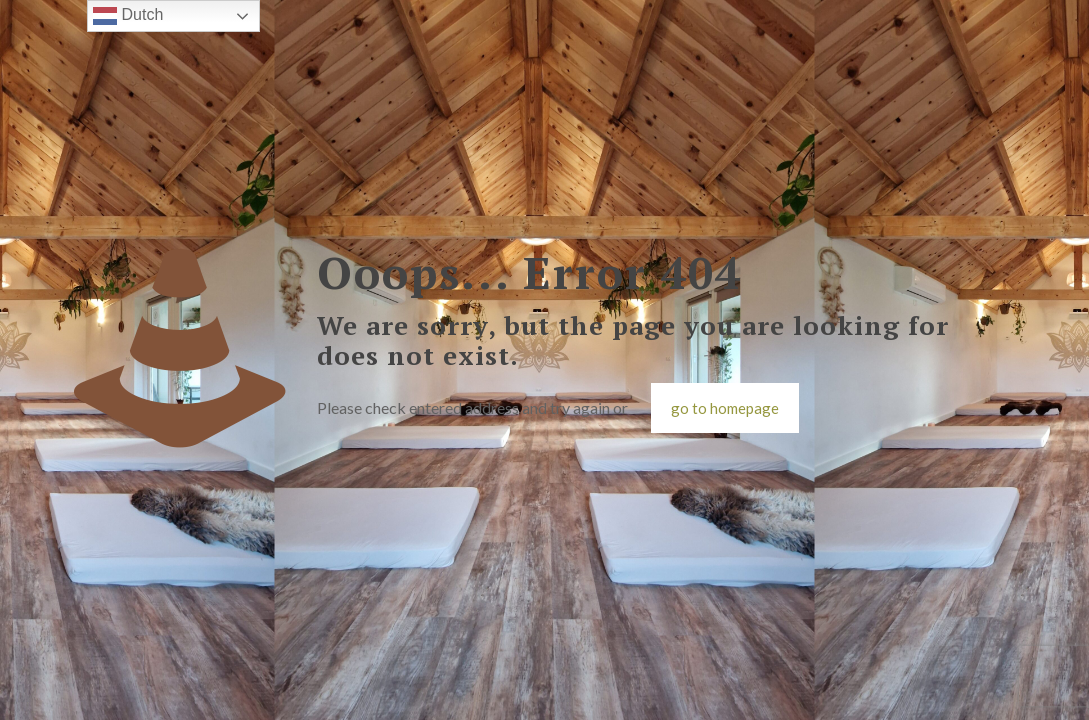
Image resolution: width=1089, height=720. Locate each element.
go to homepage (725, 408)
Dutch (128, 16)
